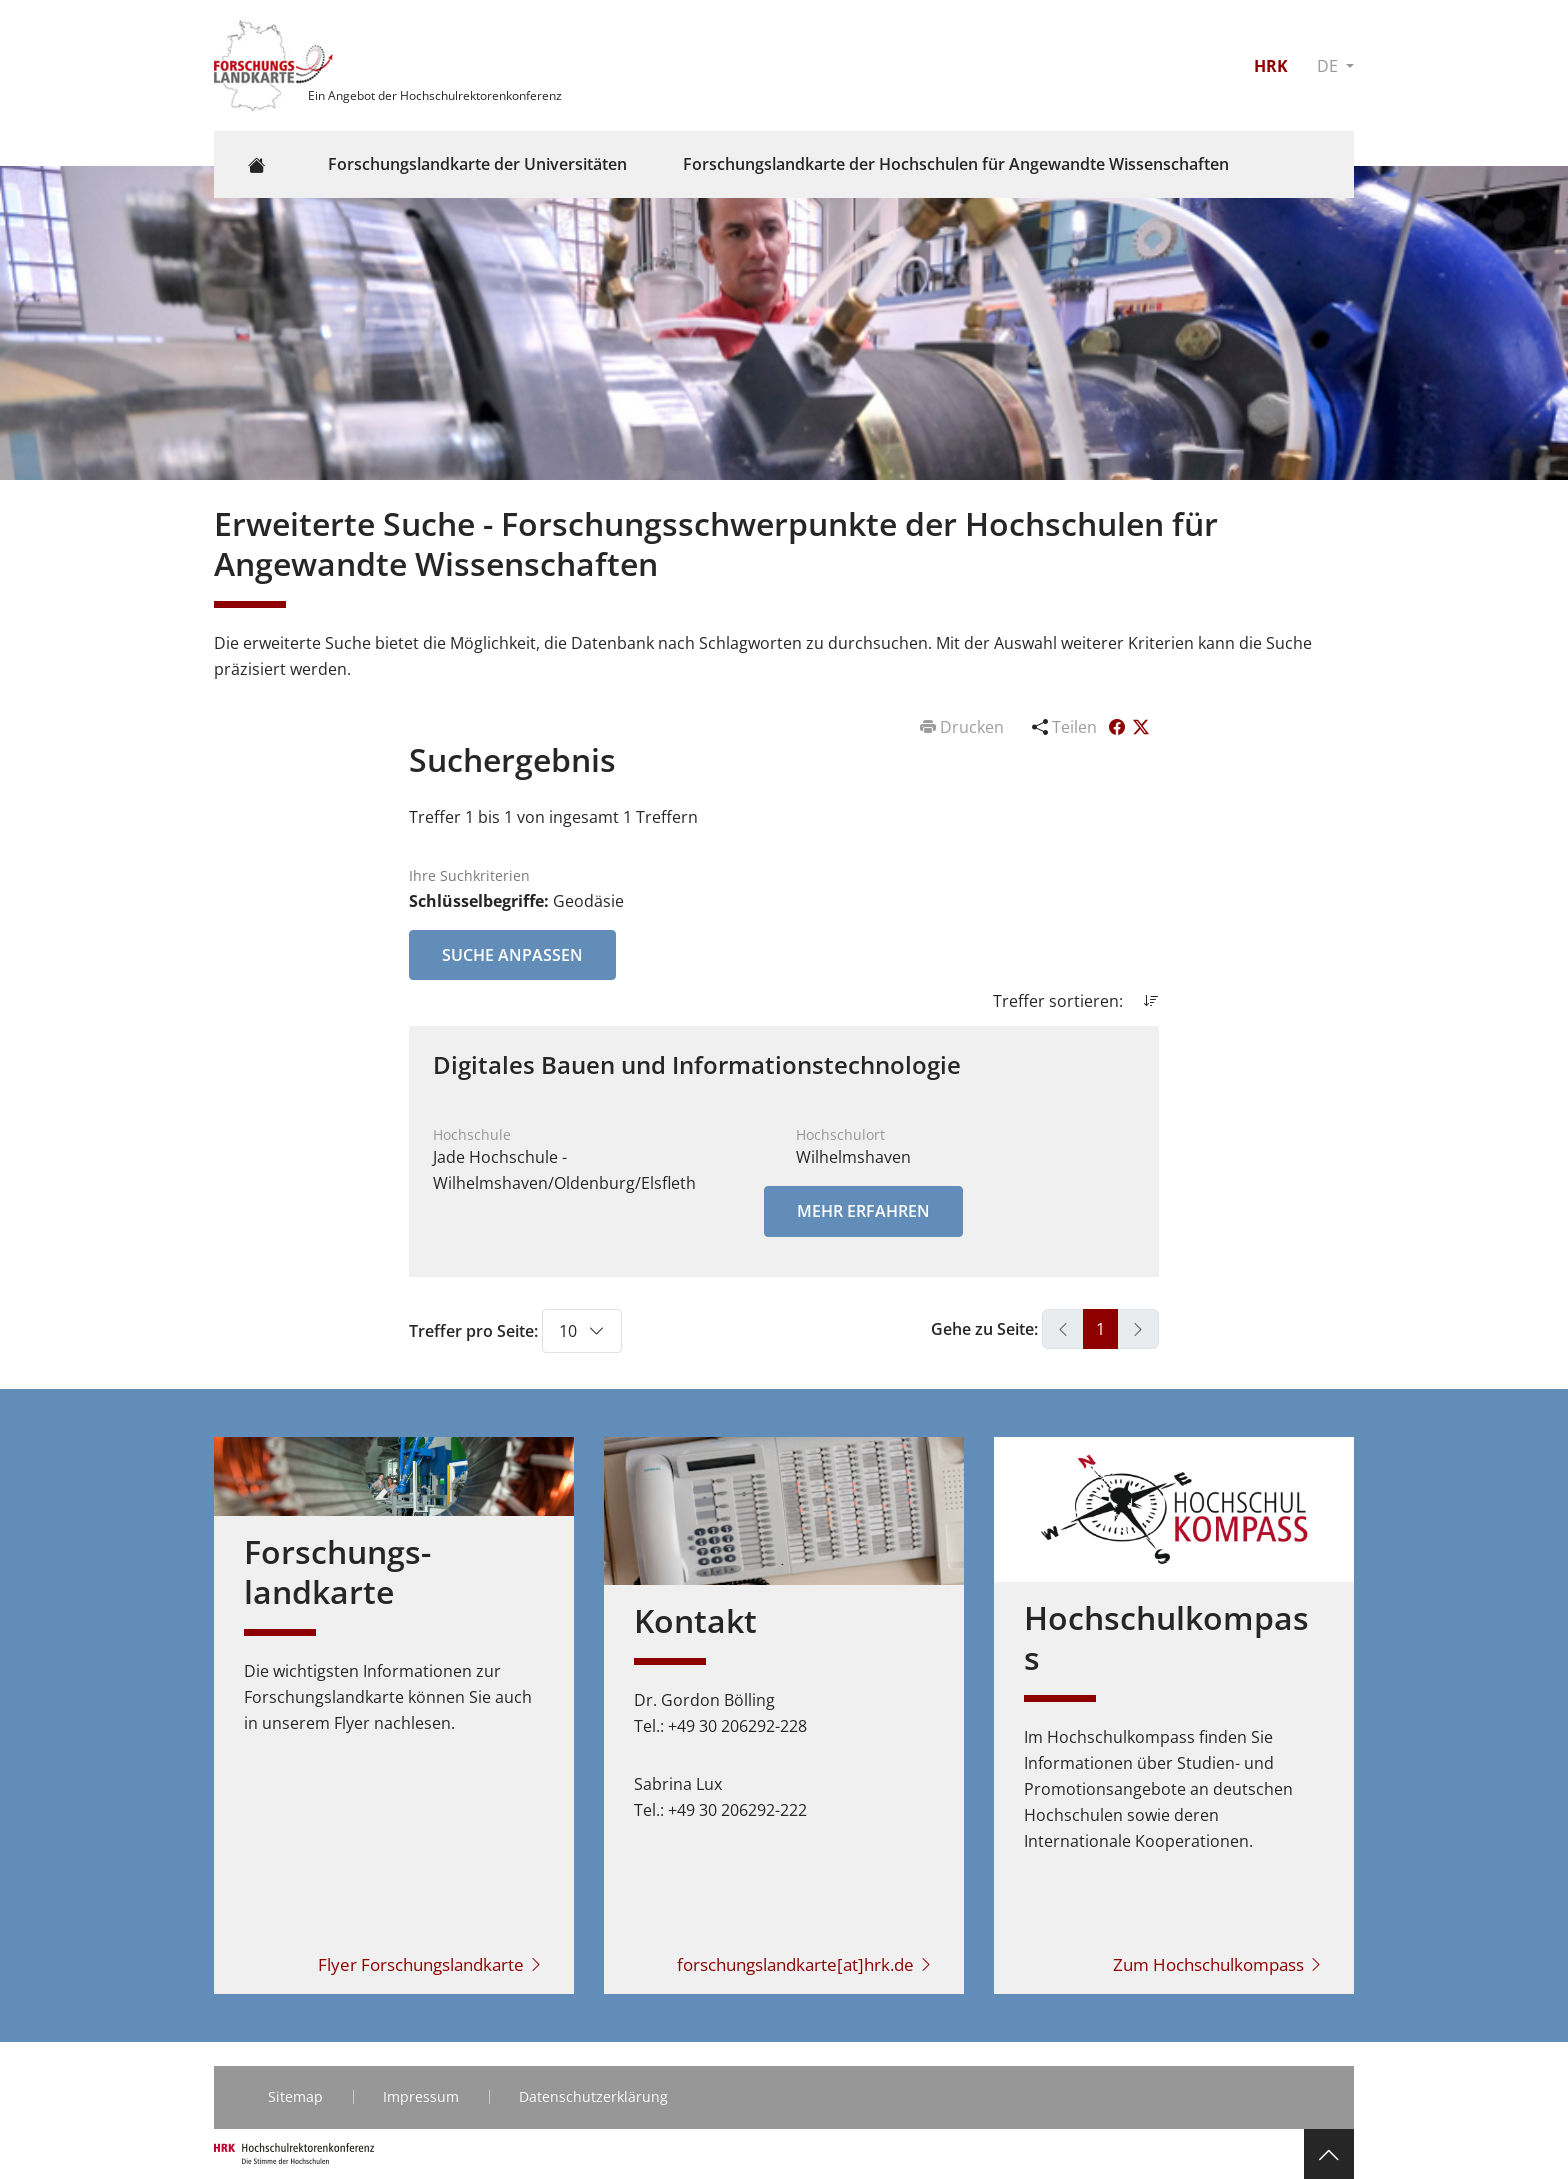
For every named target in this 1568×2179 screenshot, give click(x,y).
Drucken (964, 727)
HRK (1271, 66)
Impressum (421, 2096)
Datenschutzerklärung (593, 2096)
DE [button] (1329, 66)
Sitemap (295, 2096)
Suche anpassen (512, 955)
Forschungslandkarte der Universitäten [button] (477, 164)
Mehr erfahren (863, 1211)
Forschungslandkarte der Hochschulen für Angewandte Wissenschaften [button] (956, 164)
